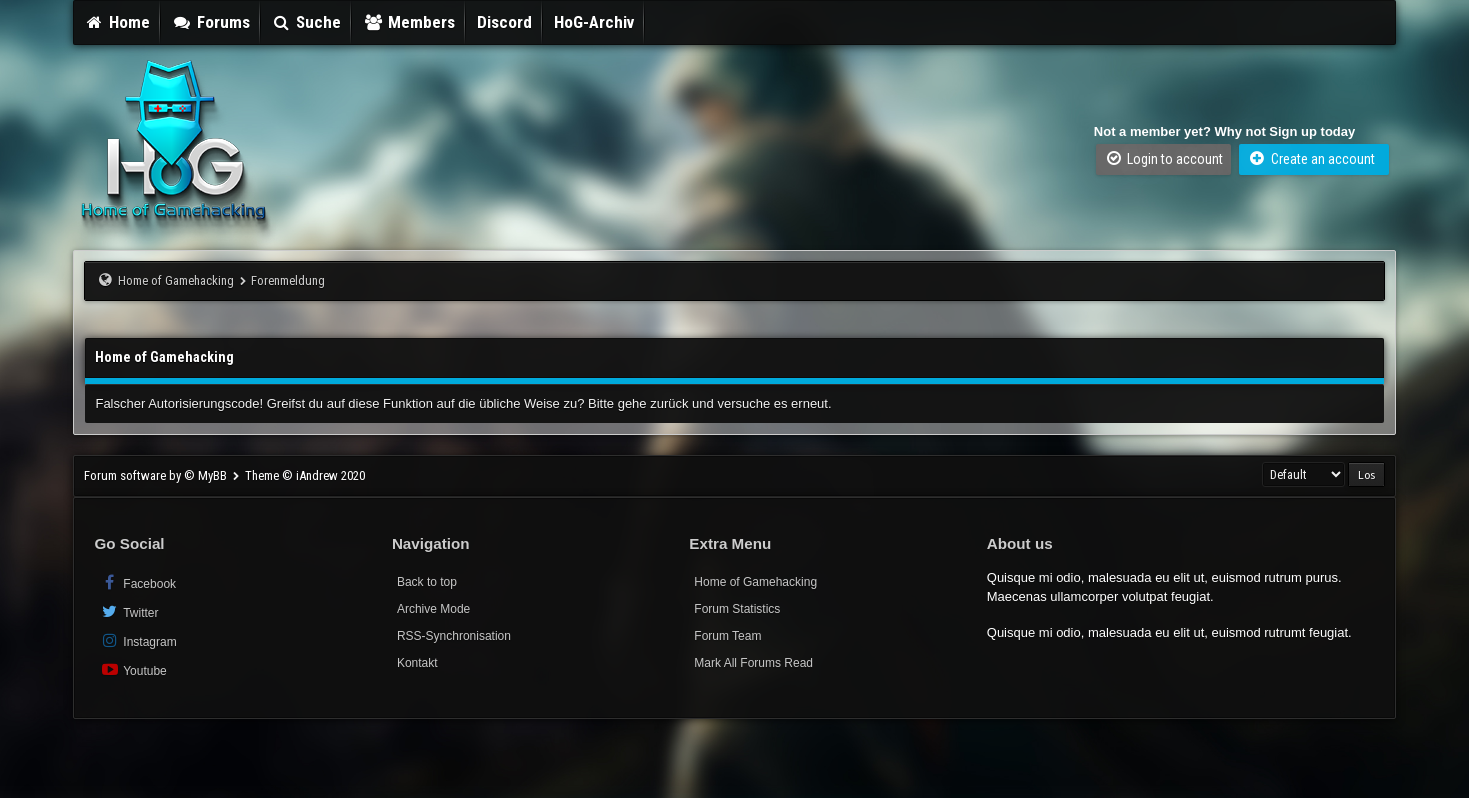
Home (117, 22)
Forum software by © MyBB (157, 475)
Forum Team (727, 636)
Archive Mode (433, 609)
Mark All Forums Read (753, 663)
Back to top (427, 582)
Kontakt (417, 663)
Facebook (137, 582)
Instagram (137, 640)
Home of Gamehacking (176, 280)
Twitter (128, 611)
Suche (307, 22)
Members (409, 22)
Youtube (132, 669)
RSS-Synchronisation (454, 636)
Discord (504, 22)
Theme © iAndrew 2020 (305, 475)
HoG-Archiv (594, 22)
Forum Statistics (737, 609)
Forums (211, 22)
